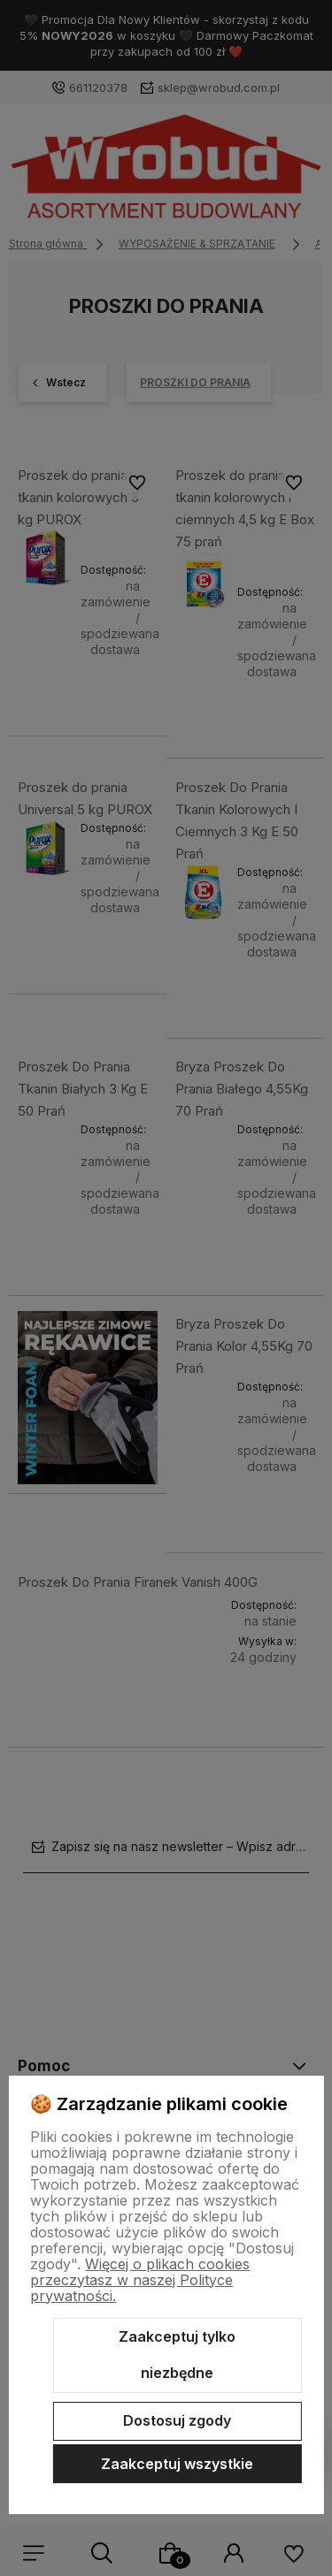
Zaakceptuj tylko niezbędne (177, 2355)
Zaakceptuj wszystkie (177, 2464)
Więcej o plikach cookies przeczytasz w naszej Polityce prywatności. (140, 2280)
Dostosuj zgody (177, 2420)
